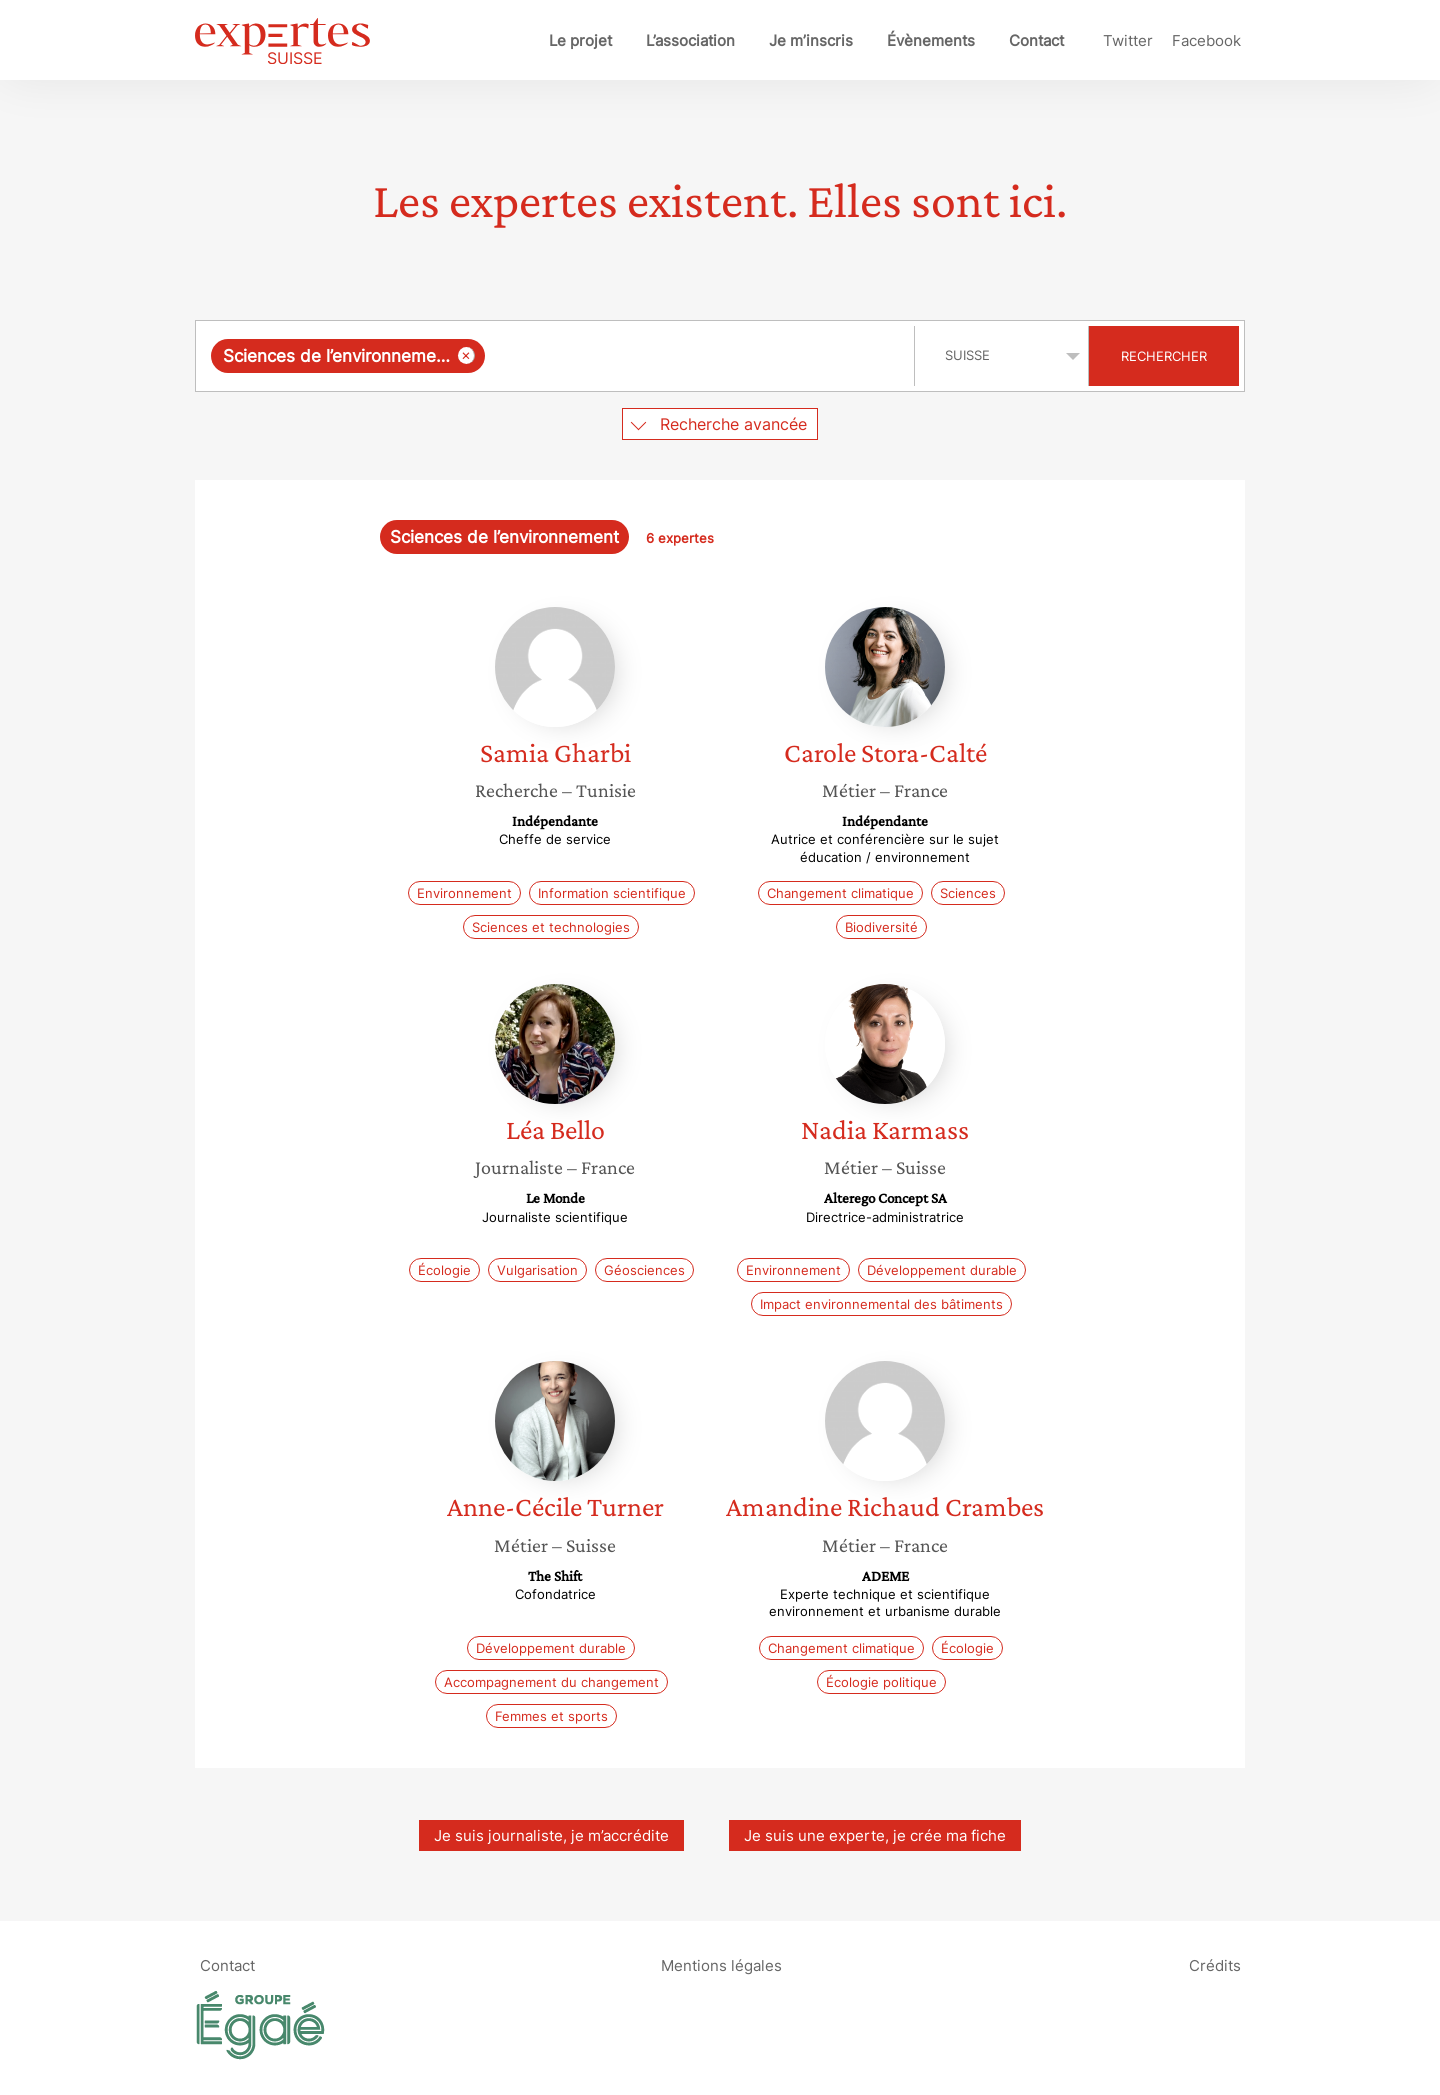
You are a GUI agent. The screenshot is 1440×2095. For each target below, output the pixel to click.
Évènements (931, 40)
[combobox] (557, 356)
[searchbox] (695, 356)
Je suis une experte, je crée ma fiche (875, 1835)
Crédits (1215, 1965)
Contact (1036, 40)
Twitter (1128, 40)
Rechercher (1164, 356)
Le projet (580, 40)
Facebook (1206, 40)
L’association (690, 40)
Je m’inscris (811, 40)
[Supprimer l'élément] (466, 355)
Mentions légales (721, 1965)
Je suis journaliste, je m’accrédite (551, 1835)
